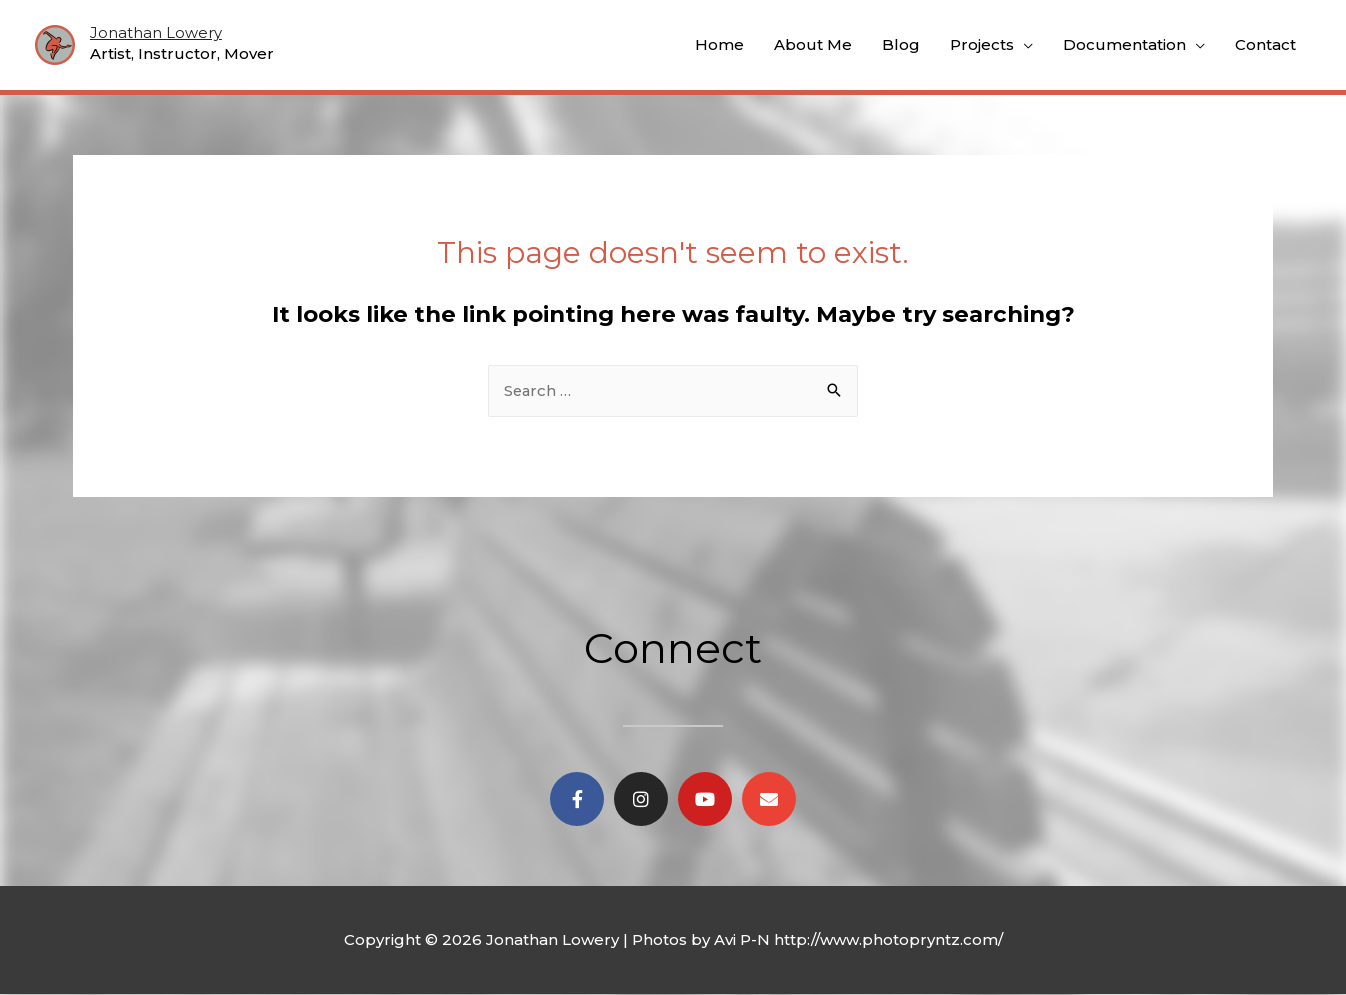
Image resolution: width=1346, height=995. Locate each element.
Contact (1265, 44)
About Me (813, 44)
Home (719, 44)
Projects (982, 44)
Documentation (1124, 44)
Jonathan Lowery (156, 33)
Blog (901, 44)
